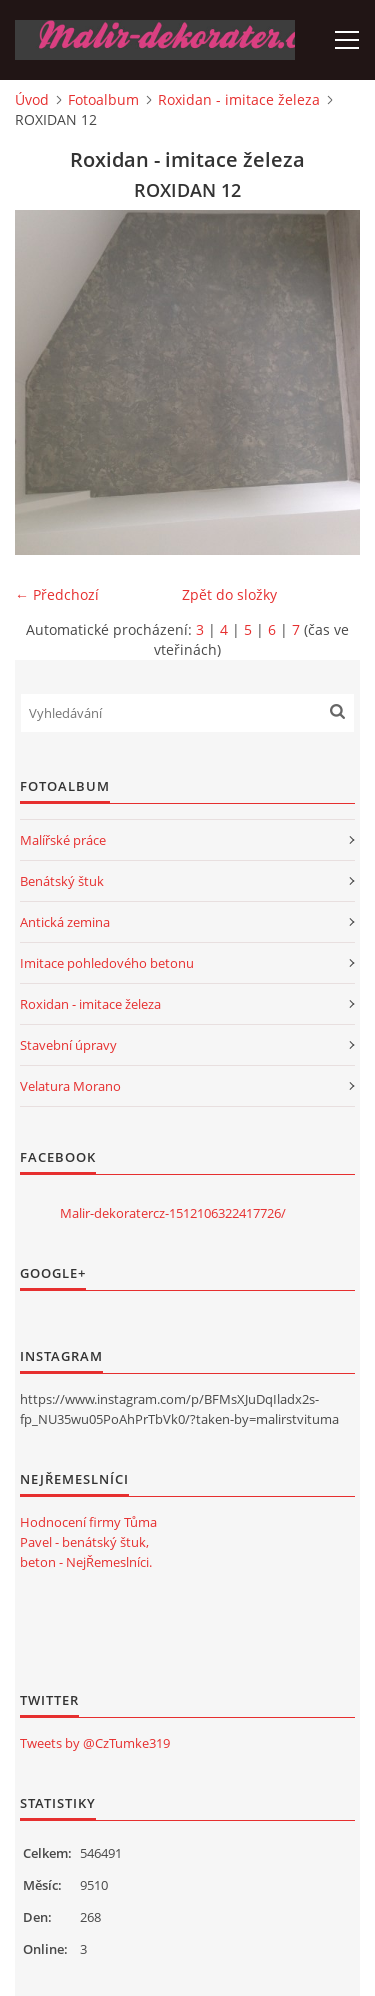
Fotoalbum (103, 99)
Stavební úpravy (68, 1045)
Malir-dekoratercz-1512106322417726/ (173, 1213)
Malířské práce (63, 840)
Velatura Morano (70, 1086)
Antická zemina (65, 922)
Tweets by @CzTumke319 (95, 1743)
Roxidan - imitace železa (239, 99)
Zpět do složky (229, 594)
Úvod (32, 99)
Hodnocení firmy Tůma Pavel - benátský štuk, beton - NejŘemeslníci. (88, 1542)
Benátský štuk (62, 881)
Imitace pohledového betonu (107, 963)
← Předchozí (57, 594)
